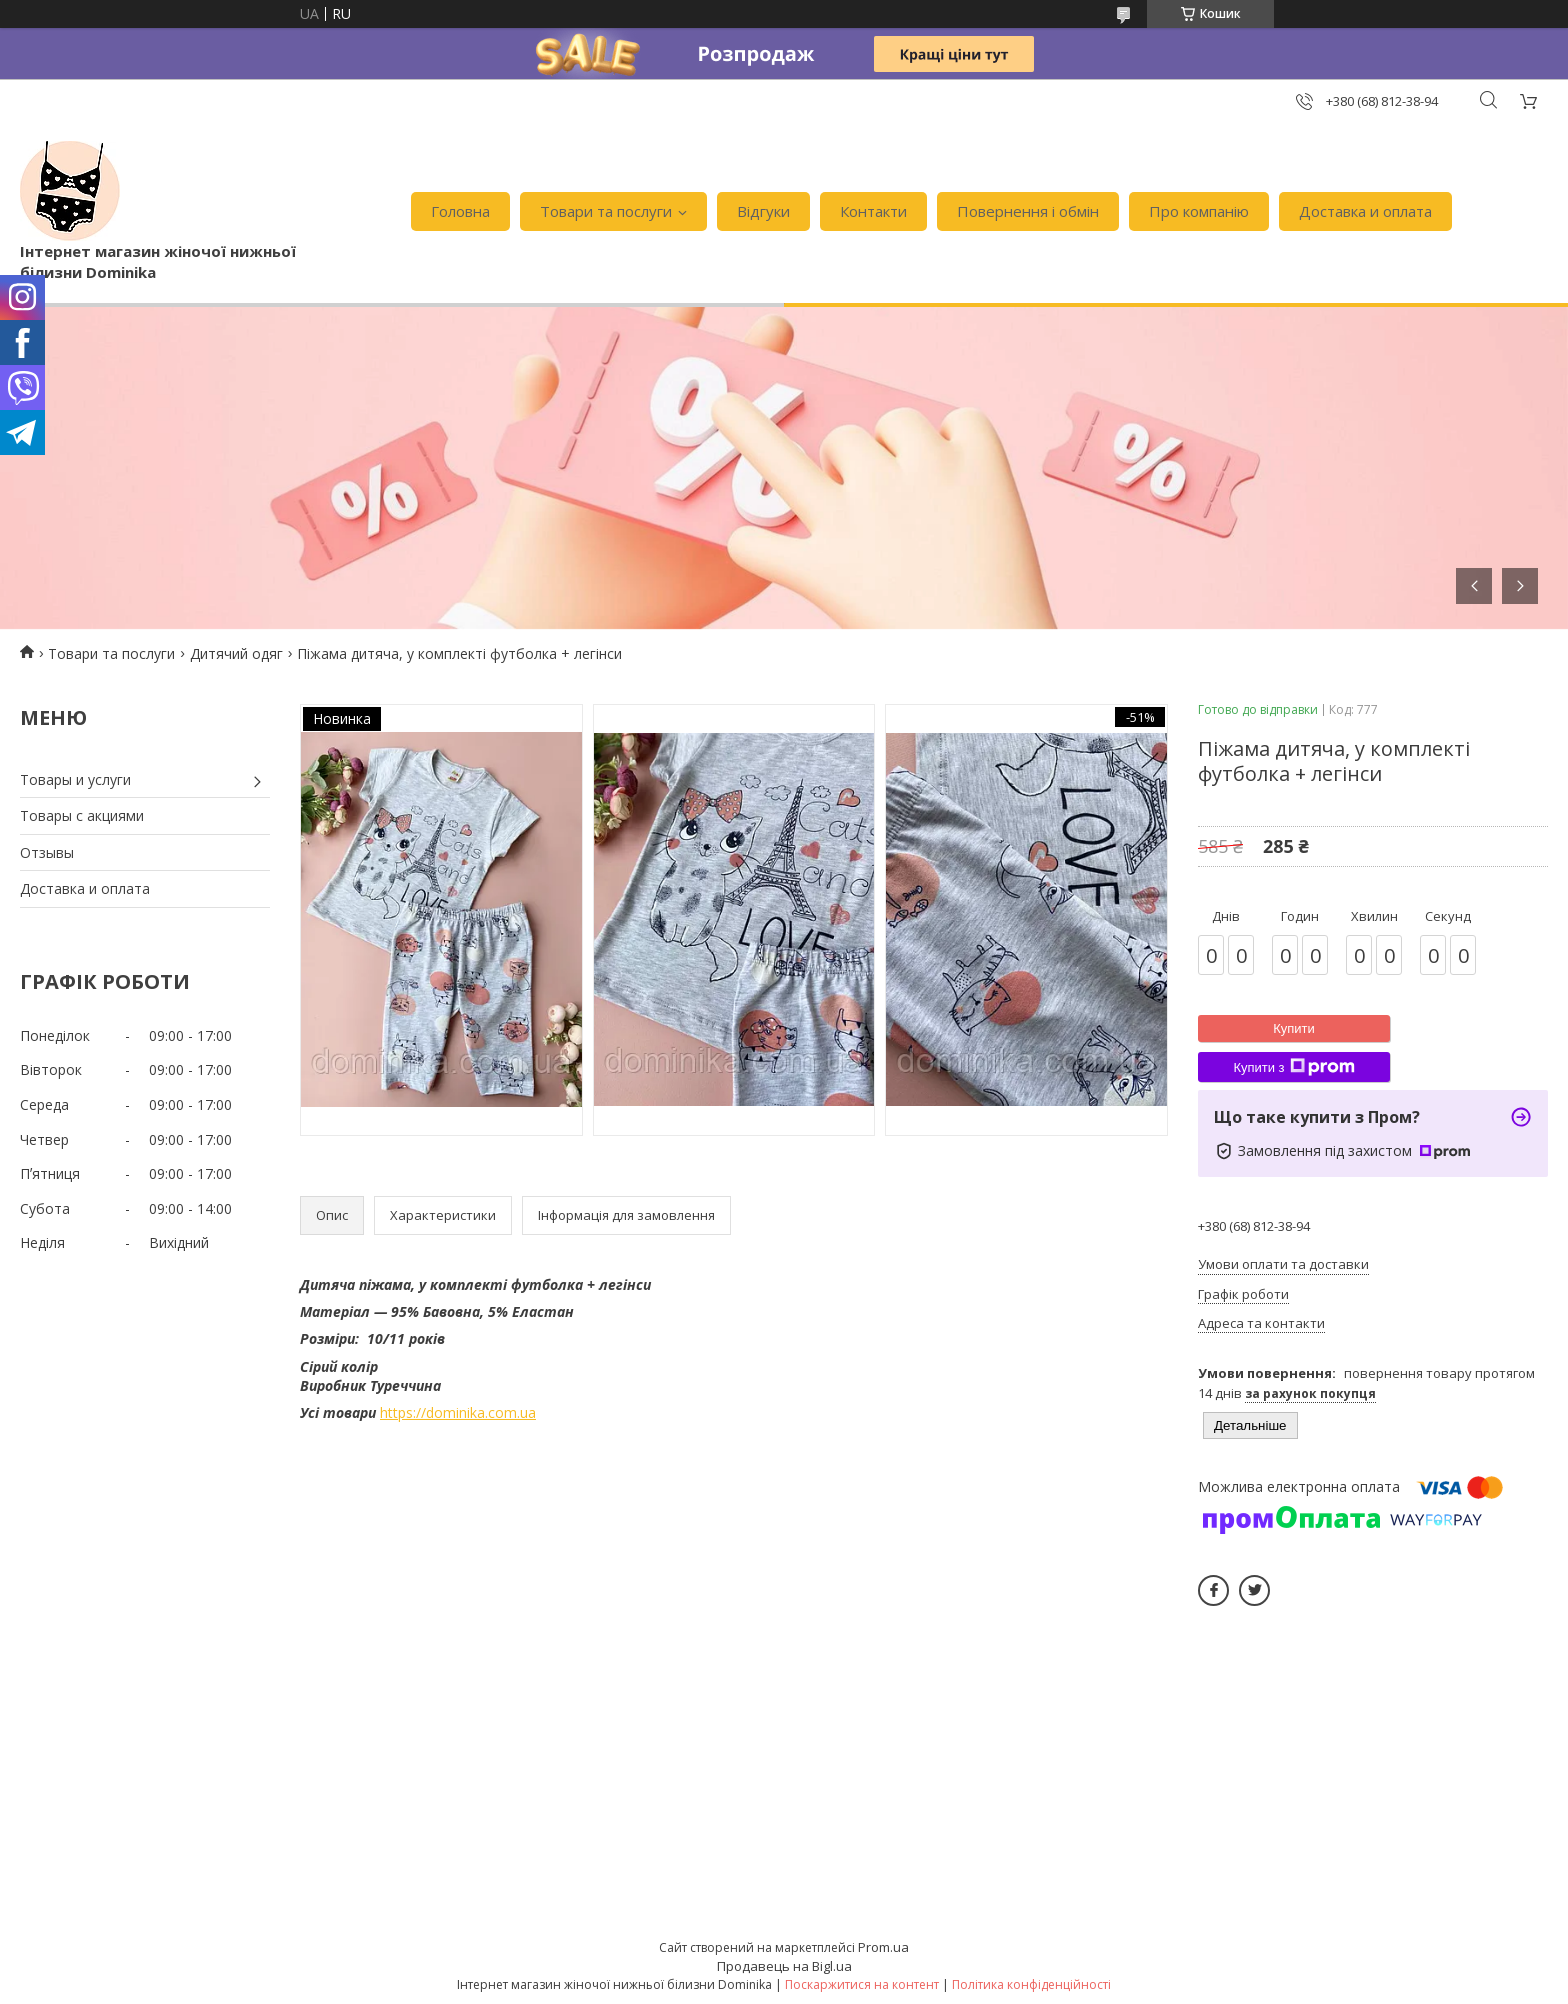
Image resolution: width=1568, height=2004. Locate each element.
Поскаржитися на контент (862, 1984)
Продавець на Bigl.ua (784, 1966)
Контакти (873, 211)
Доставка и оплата (1365, 211)
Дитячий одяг (236, 653)
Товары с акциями (82, 815)
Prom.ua (883, 1947)
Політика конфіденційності (1031, 1984)
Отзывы (47, 852)
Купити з (1293, 1067)
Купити (1294, 1028)
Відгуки (763, 211)
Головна (460, 211)
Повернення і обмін (1028, 211)
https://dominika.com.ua (458, 1412)
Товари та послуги (606, 211)
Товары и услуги (75, 779)
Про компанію (1199, 211)
